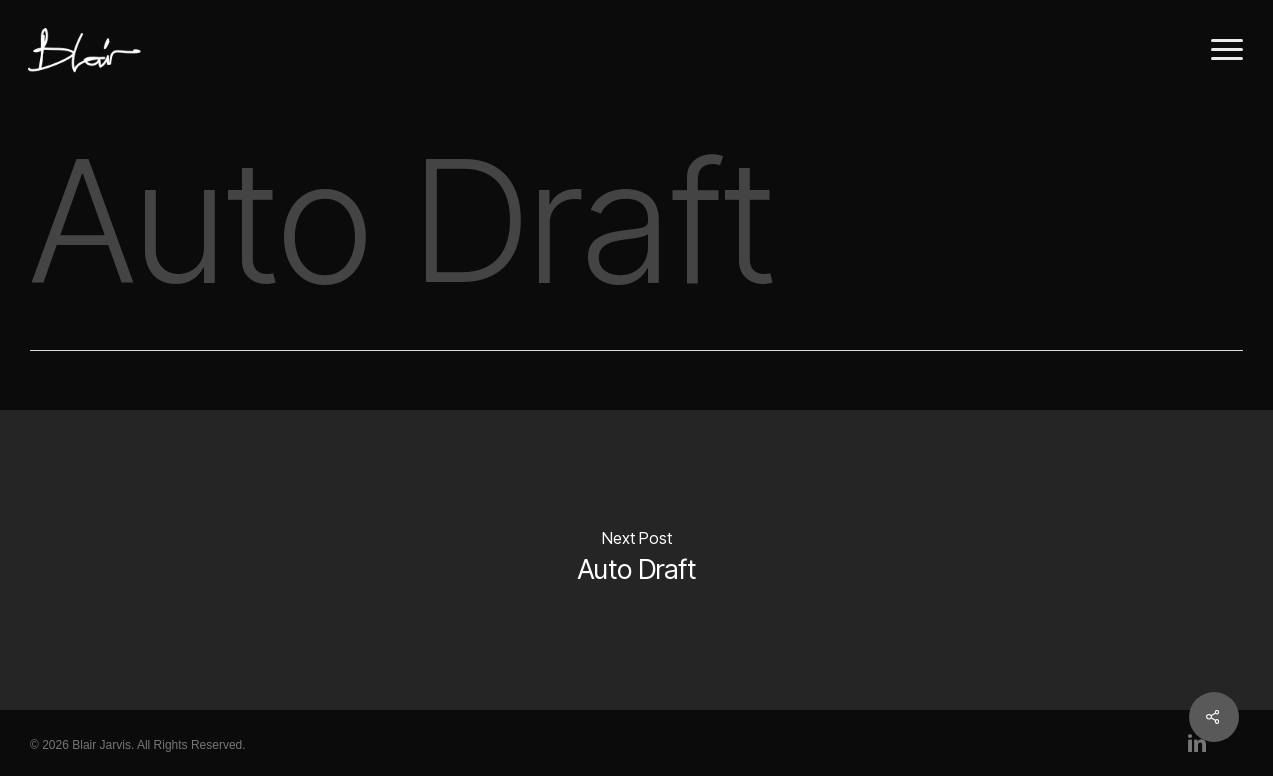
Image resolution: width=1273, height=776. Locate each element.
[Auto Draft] (636, 560)
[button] (1227, 50)
